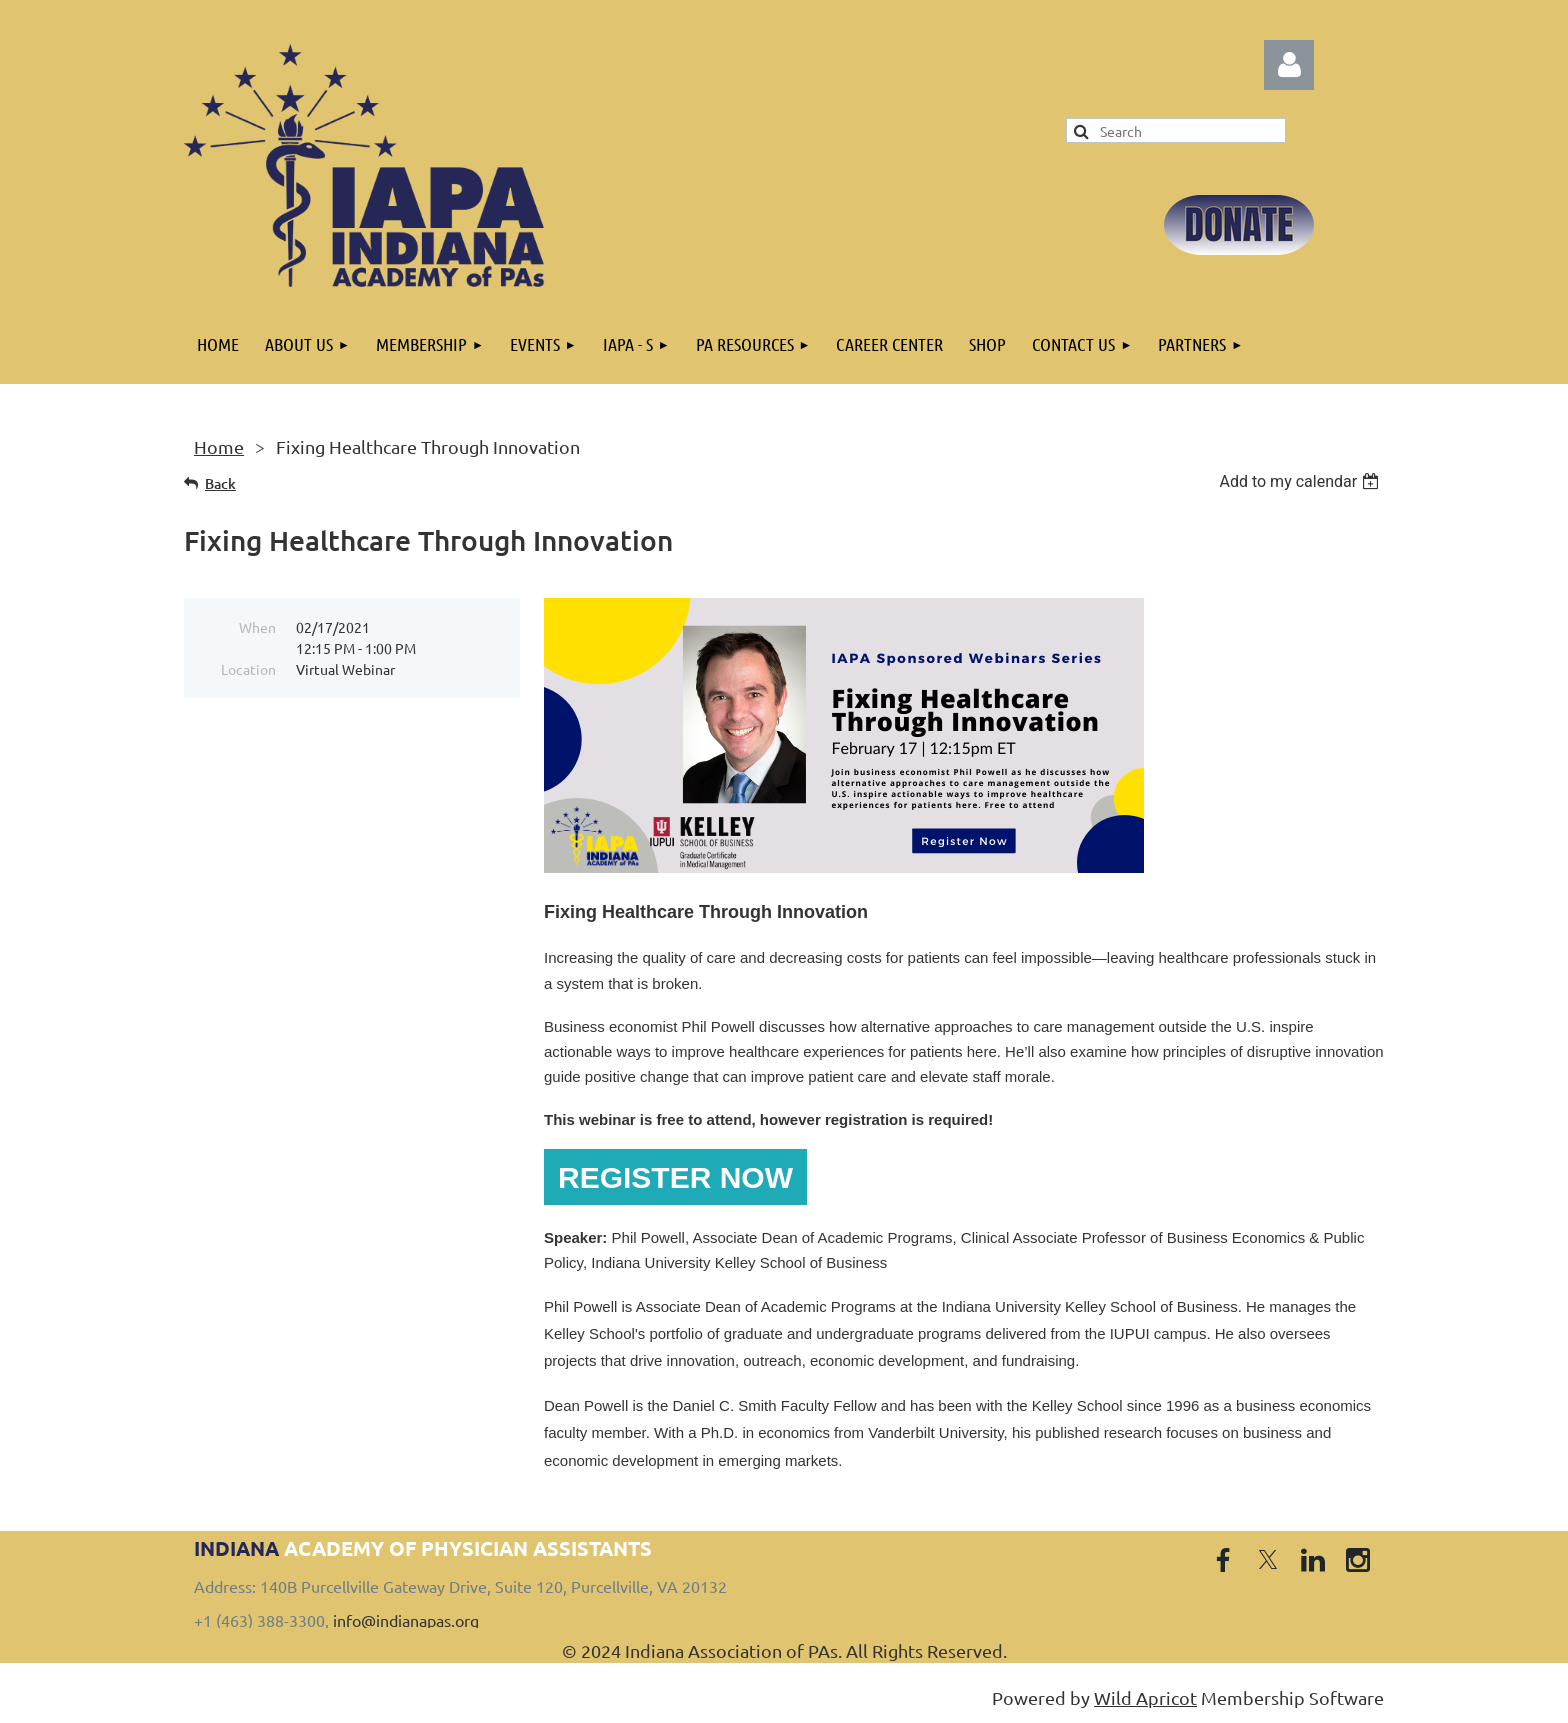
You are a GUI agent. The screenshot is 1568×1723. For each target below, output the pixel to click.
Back (220, 483)
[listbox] (1301, 481)
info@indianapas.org (406, 1620)
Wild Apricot (1145, 1697)
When (257, 627)
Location (248, 669)
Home (219, 446)
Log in (1289, 65)
